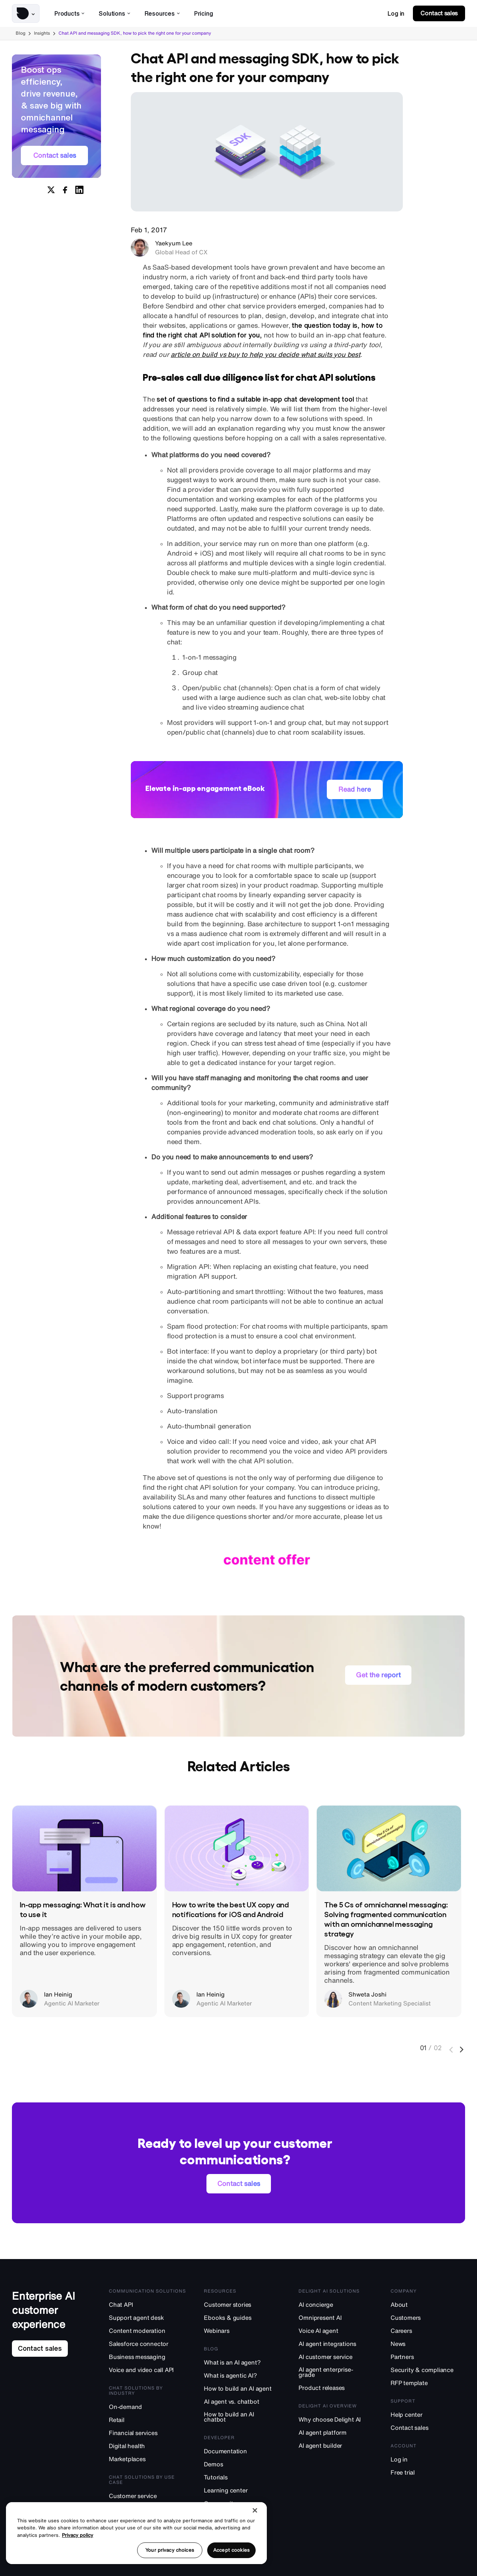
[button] (26, 13)
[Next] (462, 2050)
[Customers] (428, 2317)
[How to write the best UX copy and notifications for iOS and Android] (237, 1848)
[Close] (255, 2510)
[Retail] (148, 2420)
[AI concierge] (336, 2304)
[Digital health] (148, 2446)
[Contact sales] (428, 2427)
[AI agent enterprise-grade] (336, 2372)
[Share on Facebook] (65, 191)
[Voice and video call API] (148, 2370)
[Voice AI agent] (336, 2330)
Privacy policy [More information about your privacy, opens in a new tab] (77, 2535)
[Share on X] (51, 191)
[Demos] (243, 2464)
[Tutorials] (243, 2477)
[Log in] (428, 2459)
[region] (136, 2533)
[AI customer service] (336, 2357)
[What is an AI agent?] (243, 2362)
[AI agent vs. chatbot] (243, 2401)
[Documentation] (243, 2451)
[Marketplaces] (148, 2459)
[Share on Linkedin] (79, 191)
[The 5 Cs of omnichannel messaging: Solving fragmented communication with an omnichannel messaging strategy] (389, 1848)
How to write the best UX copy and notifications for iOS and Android (230, 1909)
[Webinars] (243, 2330)
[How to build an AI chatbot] (243, 2416)
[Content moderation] (148, 2330)
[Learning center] (243, 2490)
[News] (428, 2343)
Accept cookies (231, 2550)
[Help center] (428, 2414)
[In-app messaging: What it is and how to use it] (84, 1848)
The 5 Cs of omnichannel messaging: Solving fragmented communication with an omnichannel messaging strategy (386, 1919)
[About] (428, 2304)
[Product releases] (336, 2387)
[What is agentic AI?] (243, 2375)
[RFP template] (428, 2383)
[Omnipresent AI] (336, 2317)
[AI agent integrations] (336, 2343)
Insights (42, 33)
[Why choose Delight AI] (336, 2419)
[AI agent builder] (336, 2445)
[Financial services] (148, 2433)
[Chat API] (148, 2304)
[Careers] (428, 2330)
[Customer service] (148, 2496)
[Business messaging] (148, 2357)
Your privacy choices (169, 2550)
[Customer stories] (243, 2304)
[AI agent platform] (336, 2432)
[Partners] (428, 2357)
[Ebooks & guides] (243, 2317)
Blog (20, 33)
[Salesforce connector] (148, 2343)
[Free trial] (428, 2472)
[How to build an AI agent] (243, 2388)
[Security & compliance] (428, 2370)
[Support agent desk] (148, 2317)
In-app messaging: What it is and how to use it (83, 1909)
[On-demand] (148, 2406)
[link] (396, 13)
